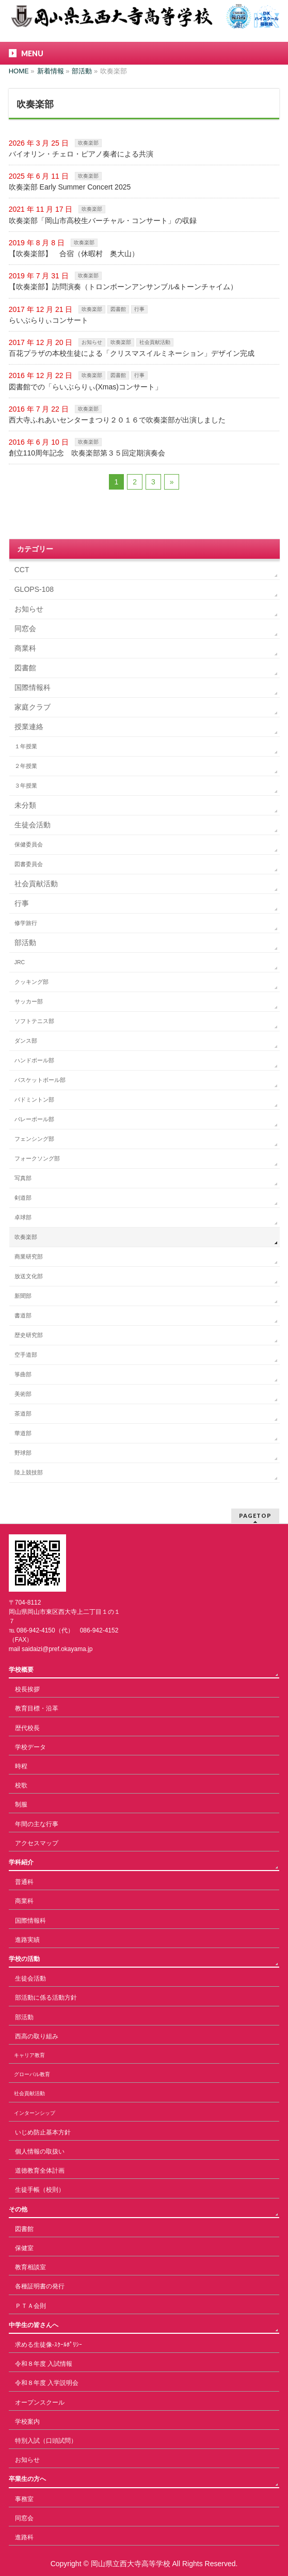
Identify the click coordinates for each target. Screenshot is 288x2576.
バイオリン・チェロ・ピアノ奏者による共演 (81, 154)
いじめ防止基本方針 (43, 2132)
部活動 (25, 942)
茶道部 (22, 1413)
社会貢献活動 (154, 342)
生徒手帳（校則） (40, 2189)
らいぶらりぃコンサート (48, 320)
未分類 (25, 805)
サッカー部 (28, 1001)
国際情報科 (32, 687)
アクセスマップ (36, 1843)
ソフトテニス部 (34, 1021)
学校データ (30, 1747)
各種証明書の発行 (40, 2286)
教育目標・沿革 (36, 1708)
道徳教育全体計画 (40, 2170)
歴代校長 (27, 1728)
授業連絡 (28, 726)
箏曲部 (22, 1374)
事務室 (24, 2499)
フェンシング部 (34, 1139)
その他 (18, 2209)
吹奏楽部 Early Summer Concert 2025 (70, 187)
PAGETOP (255, 1515)
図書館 (118, 309)
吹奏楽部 (88, 143)
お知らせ (92, 342)
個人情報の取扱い (40, 2151)
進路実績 (27, 1939)
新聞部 (22, 1296)
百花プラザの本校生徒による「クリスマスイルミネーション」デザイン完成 (131, 353)
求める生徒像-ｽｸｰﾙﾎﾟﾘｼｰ (48, 2344)
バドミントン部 (34, 1099)
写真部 (22, 1178)
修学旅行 (25, 923)
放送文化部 (28, 1276)
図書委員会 (28, 864)
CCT (21, 570)
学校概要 (21, 1669)
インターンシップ (34, 2113)
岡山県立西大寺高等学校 (130, 2563)
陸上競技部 (28, 1472)
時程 (21, 1766)
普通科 (24, 1882)
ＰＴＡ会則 (30, 2306)
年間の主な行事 (36, 1824)
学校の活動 (24, 1958)
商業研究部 (28, 1256)
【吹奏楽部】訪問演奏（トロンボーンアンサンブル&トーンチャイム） (123, 286)
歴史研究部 (28, 1335)
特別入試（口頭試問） (46, 2440)
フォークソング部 (37, 1158)
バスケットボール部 (40, 1080)
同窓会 (25, 628)
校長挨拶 (27, 1689)
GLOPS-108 (34, 589)
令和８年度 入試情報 (43, 2363)
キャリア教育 (29, 2055)
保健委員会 (28, 844)
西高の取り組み (36, 2036)
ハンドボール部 (34, 1060)
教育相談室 (30, 2267)
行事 (139, 309)
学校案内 (27, 2421)
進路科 (24, 2537)
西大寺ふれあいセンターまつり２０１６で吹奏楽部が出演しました (117, 420)
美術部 (22, 1394)
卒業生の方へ (27, 2479)
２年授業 (25, 766)
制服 (21, 1804)
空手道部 (25, 1355)
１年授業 (25, 746)
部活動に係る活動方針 (46, 1997)
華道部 (22, 1433)
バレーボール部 (34, 1119)
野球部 (22, 1453)
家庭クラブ (32, 707)
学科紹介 (21, 1862)
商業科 (25, 648)
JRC (19, 962)
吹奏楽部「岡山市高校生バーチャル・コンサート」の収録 (103, 220)
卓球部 (22, 1217)
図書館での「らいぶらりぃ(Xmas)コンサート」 (85, 387)
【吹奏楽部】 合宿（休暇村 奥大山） (74, 253)
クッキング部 (31, 982)
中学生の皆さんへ (33, 2325)
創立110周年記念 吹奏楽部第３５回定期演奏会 (87, 453)
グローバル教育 (32, 2074)
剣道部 (22, 1198)
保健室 (24, 2248)
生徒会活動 (32, 825)
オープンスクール (40, 2402)
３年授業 (25, 785)
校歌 (21, 1785)
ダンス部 (25, 1041)
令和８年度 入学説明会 (46, 2382)
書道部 (22, 1315)
